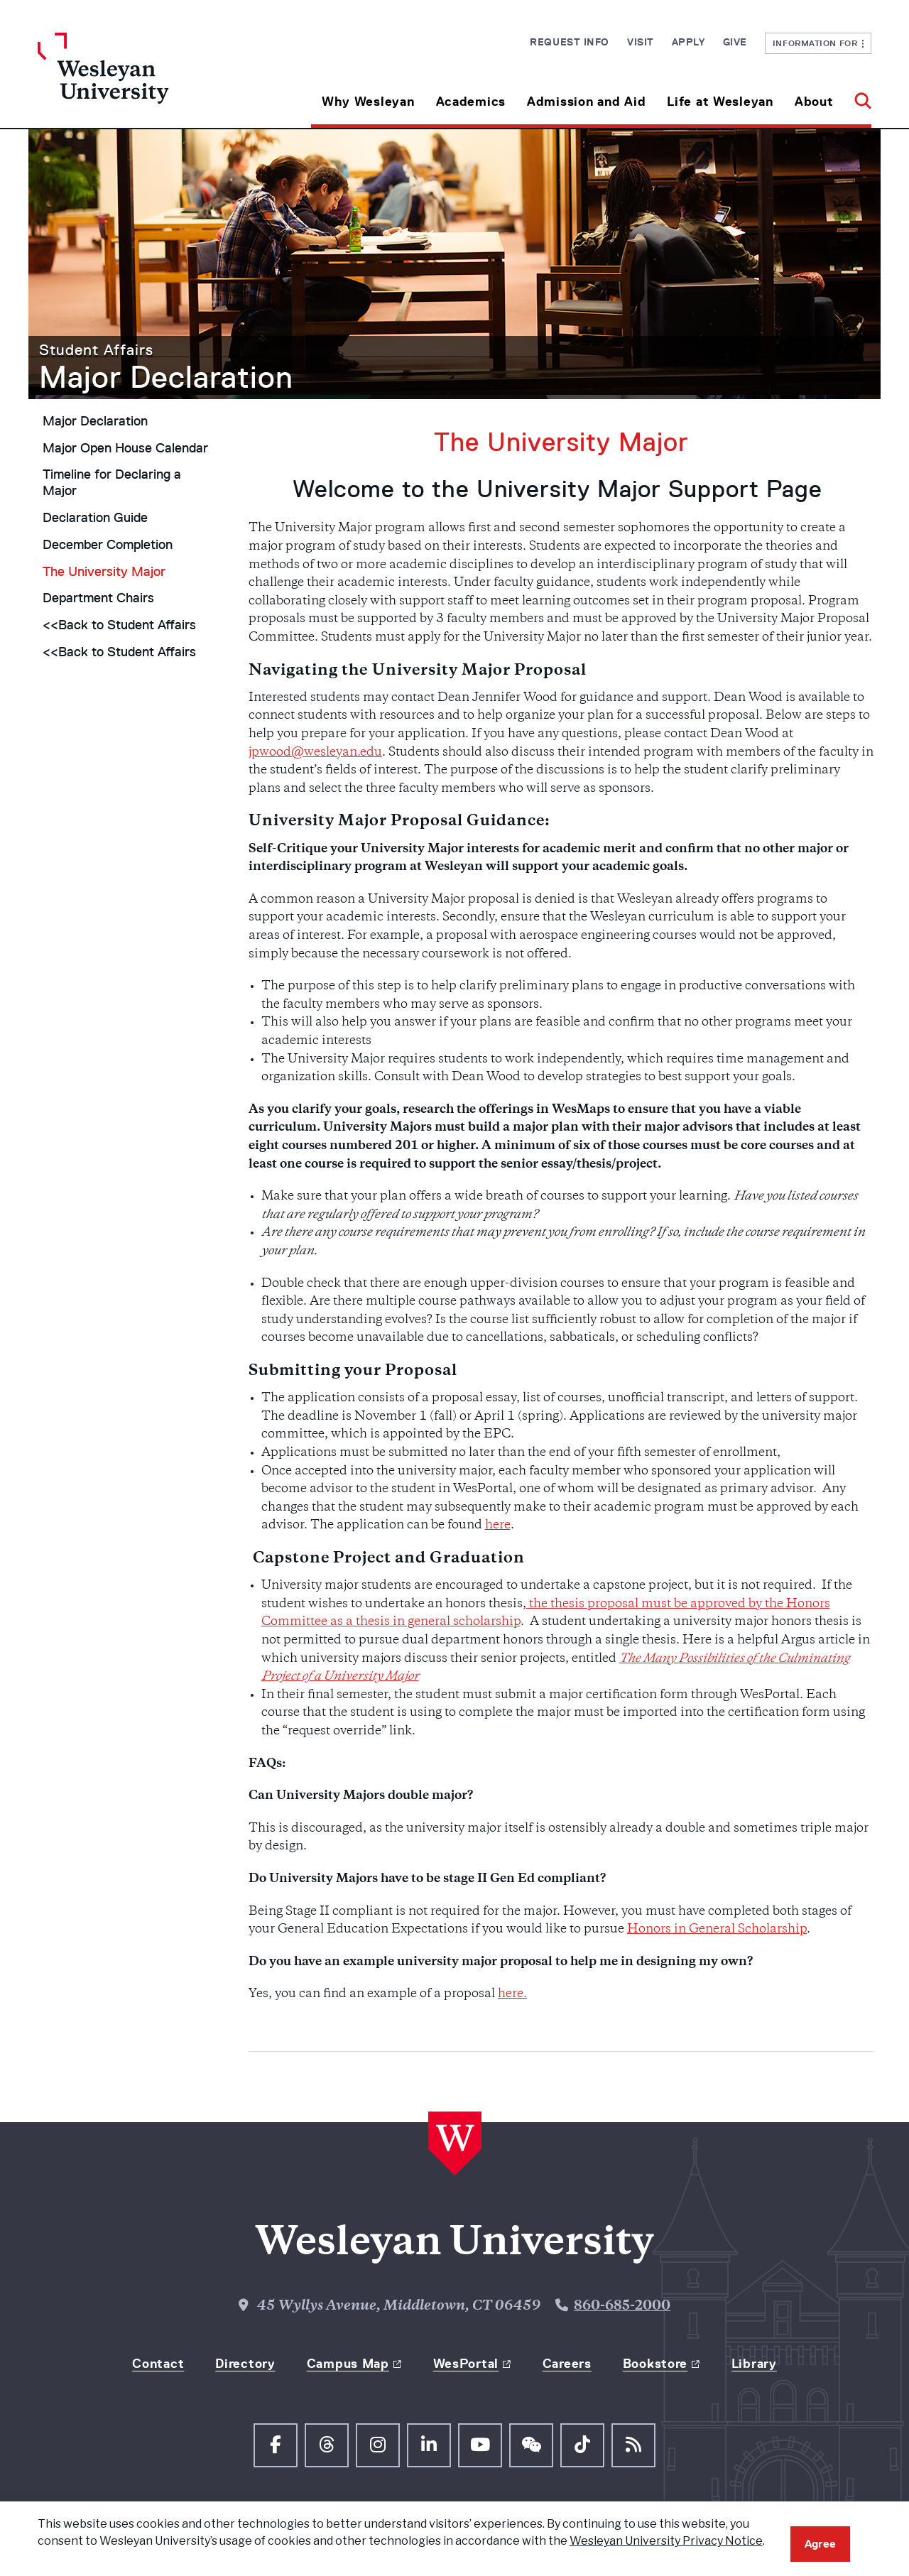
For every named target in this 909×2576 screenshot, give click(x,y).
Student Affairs (96, 350)
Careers (567, 2363)
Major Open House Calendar (125, 448)
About (814, 101)
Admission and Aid (586, 101)
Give (735, 42)
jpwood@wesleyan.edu (315, 753)
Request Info (569, 42)
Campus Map (348, 2363)
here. (512, 1994)
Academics (471, 101)
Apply (688, 42)
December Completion (108, 545)
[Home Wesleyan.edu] (142, 80)
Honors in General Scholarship (717, 1929)
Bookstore (655, 2363)
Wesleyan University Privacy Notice (666, 2541)
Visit (640, 42)
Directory (245, 2363)
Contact (158, 2363)
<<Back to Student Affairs (119, 625)
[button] (857, 96)
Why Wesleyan (368, 101)
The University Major (104, 572)
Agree (820, 2543)
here (498, 1525)
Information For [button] (818, 43)
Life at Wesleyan (720, 101)
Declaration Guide (95, 518)
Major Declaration (166, 377)
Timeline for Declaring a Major (112, 483)
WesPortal (466, 2363)
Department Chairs (98, 598)
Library (754, 2363)
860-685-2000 (622, 2306)
